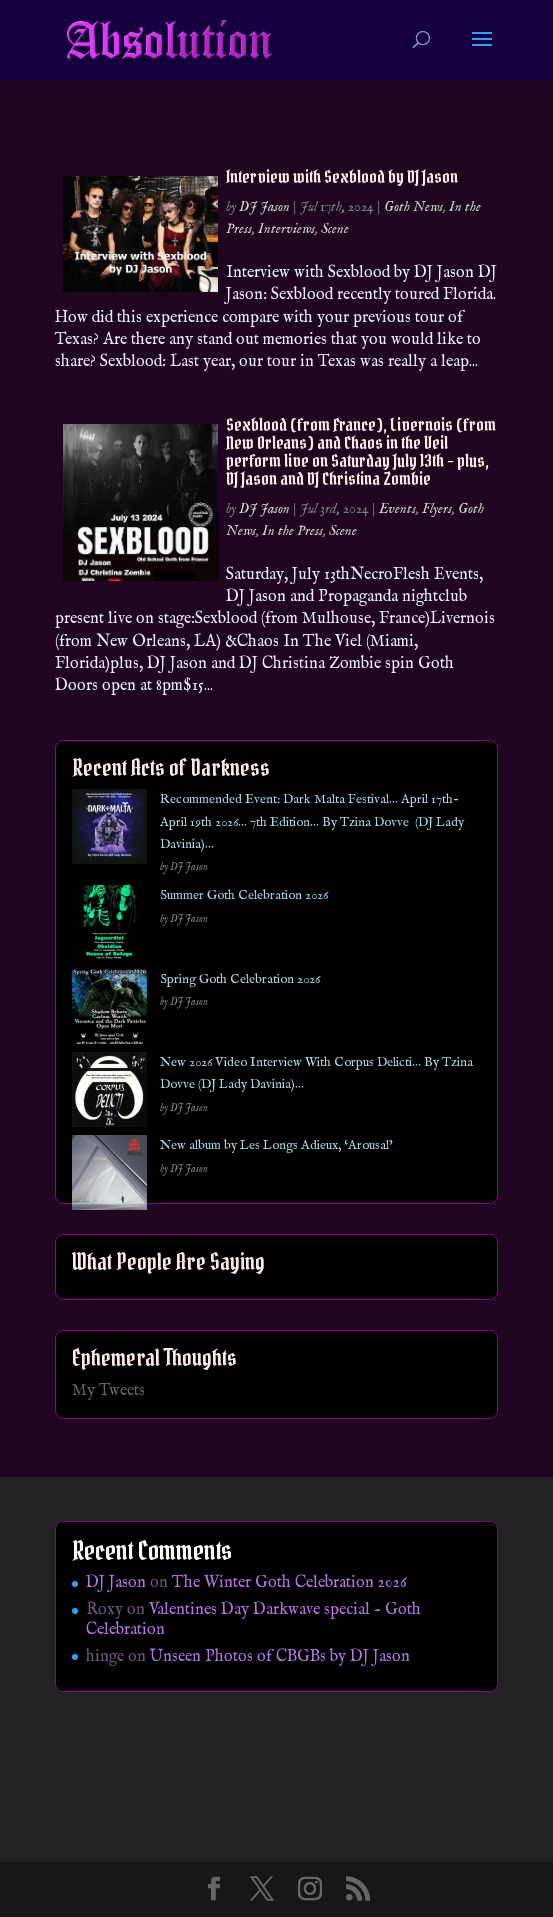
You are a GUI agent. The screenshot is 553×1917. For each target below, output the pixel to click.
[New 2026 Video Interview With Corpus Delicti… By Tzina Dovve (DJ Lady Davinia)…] (109, 1093)
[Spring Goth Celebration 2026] (109, 1010)
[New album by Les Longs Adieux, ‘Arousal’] (109, 1176)
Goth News (413, 207)
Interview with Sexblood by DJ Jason (342, 176)
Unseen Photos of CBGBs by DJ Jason (280, 1657)
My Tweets (108, 1391)
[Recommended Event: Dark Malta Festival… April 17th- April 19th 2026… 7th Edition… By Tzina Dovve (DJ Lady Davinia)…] (109, 830)
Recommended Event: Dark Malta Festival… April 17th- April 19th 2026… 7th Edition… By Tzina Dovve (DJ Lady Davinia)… (312, 822)
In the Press (292, 531)
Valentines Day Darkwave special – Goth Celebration (253, 1619)
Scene (335, 229)
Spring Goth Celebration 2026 (240, 979)
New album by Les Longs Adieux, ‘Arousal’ (276, 1145)
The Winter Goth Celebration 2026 (289, 1583)
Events (397, 509)
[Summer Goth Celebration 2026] (109, 926)
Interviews (286, 229)
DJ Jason (264, 207)
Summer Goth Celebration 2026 (244, 895)
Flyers (437, 509)
